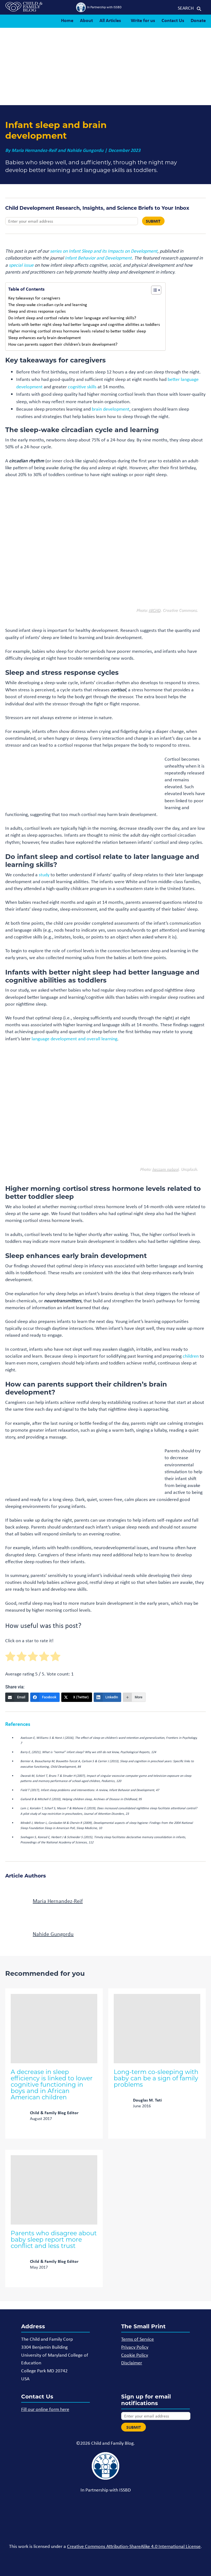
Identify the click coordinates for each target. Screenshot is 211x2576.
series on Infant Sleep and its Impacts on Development (103, 251)
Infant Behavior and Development (98, 258)
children (191, 1356)
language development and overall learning (74, 1038)
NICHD (162, 94)
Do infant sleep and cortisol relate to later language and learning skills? (72, 318)
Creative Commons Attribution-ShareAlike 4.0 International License (134, 2546)
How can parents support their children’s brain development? (62, 344)
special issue (21, 265)
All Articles (110, 20)
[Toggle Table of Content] (153, 290)
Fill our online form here (45, 2409)
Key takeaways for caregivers (34, 298)
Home (67, 20)
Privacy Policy (134, 2347)
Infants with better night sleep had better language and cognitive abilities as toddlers (84, 324)
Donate (198, 20)
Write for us (143, 20)
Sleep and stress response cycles (37, 311)
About (86, 20)
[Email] (17, 1697)
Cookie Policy (134, 2355)
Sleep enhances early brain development (44, 337)
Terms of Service (137, 2339)
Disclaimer (131, 2362)
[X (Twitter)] (76, 1697)
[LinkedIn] (107, 1697)
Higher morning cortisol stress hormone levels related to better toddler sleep (77, 331)
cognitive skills (82, 386)
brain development (110, 409)
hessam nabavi (165, 1169)
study (44, 874)
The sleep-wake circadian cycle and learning (47, 304)
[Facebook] (45, 1697)
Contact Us (173, 20)
